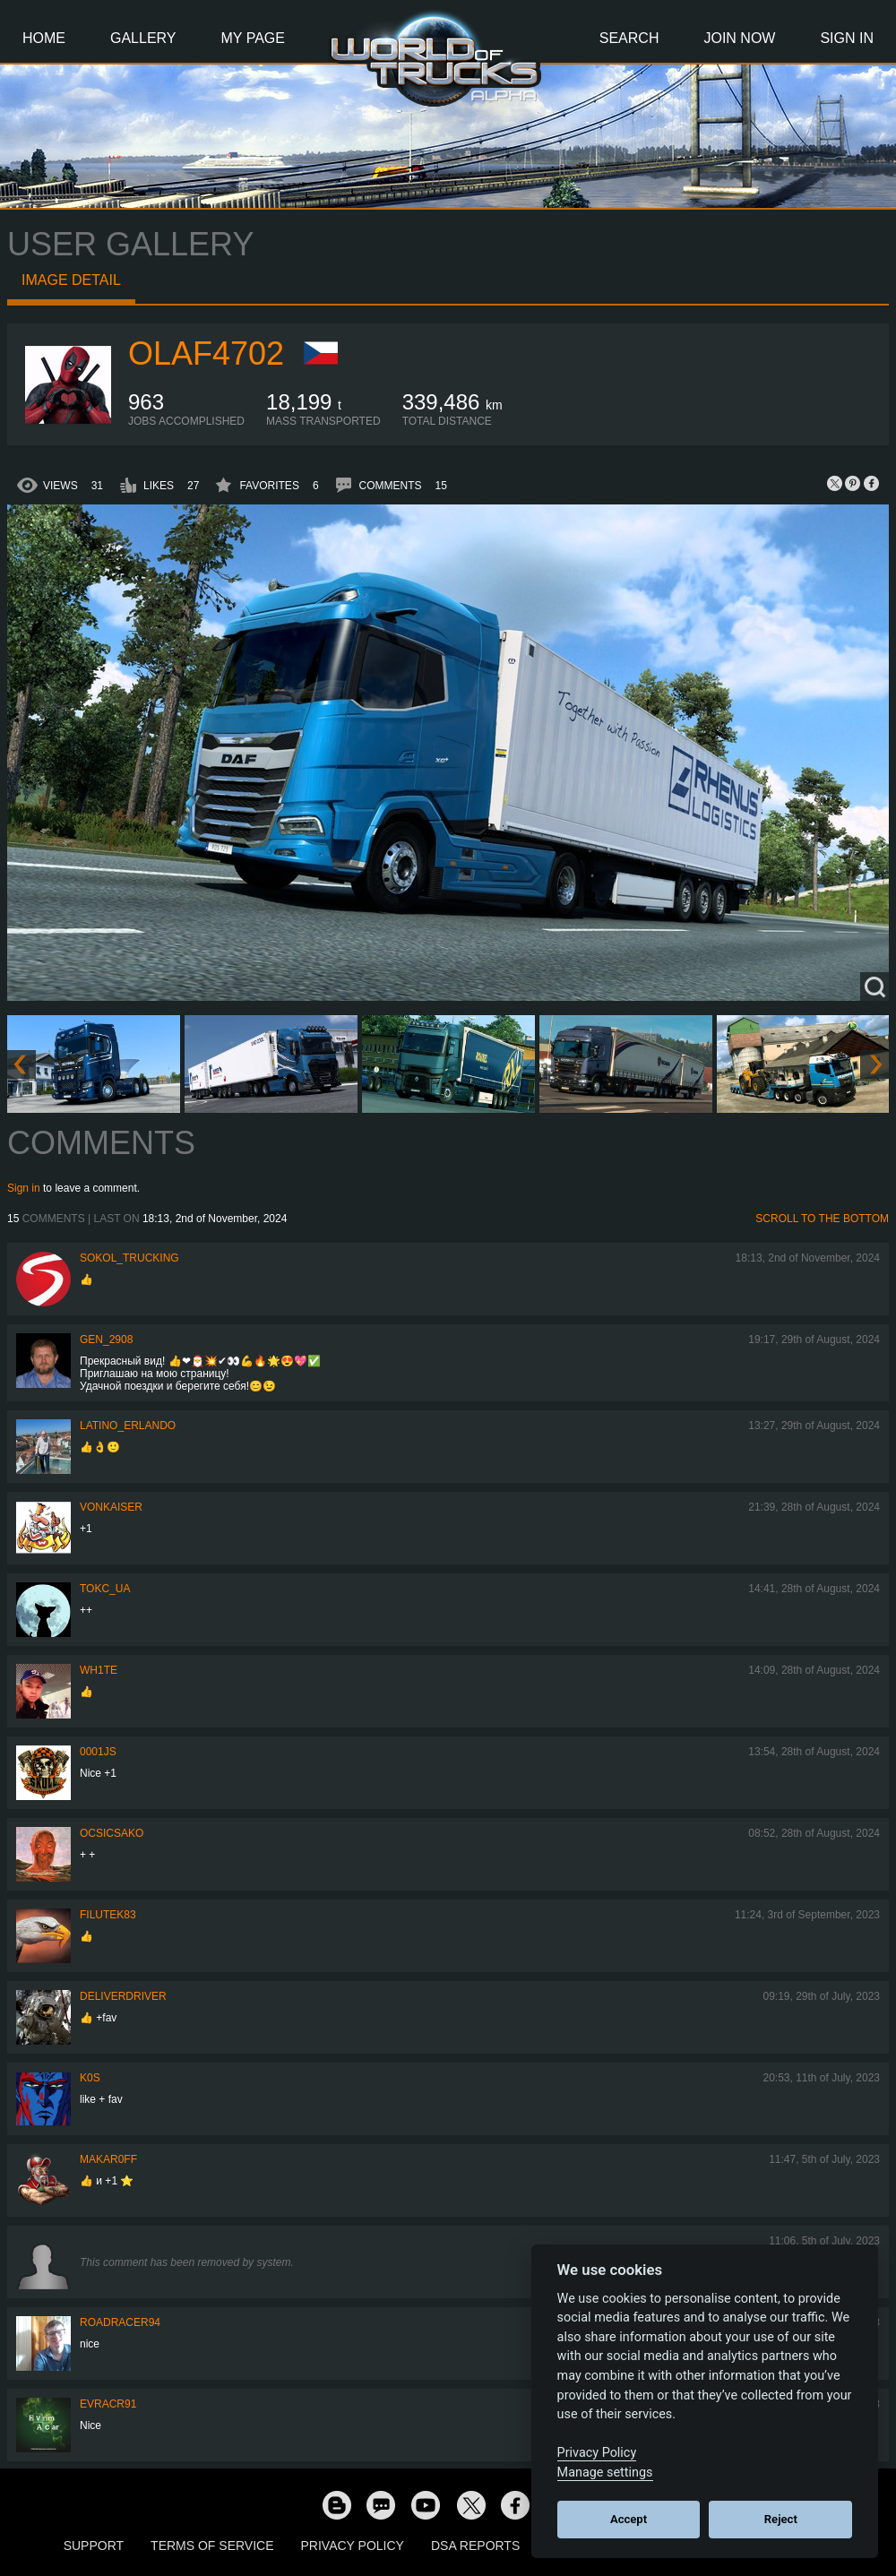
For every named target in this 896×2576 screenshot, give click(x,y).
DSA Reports (475, 2545)
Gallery (143, 38)
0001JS (98, 1751)
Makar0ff (108, 2159)
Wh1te (98, 1670)
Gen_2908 (106, 1339)
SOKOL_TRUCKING (129, 1258)
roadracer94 (120, 2322)
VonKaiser (111, 1507)
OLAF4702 (206, 353)
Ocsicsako (111, 1833)
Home (43, 38)
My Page (253, 38)
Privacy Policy (352, 2545)
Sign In (847, 38)
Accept (628, 2519)
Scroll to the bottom (822, 1218)
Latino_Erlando (128, 1425)
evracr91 (108, 2404)
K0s (90, 2078)
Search (629, 38)
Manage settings (605, 2472)
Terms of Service (212, 2545)
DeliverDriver (123, 1996)
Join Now (739, 38)
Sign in (23, 1188)
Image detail (71, 280)
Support (94, 2545)
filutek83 (108, 1914)
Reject (780, 2519)
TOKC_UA (105, 1588)
